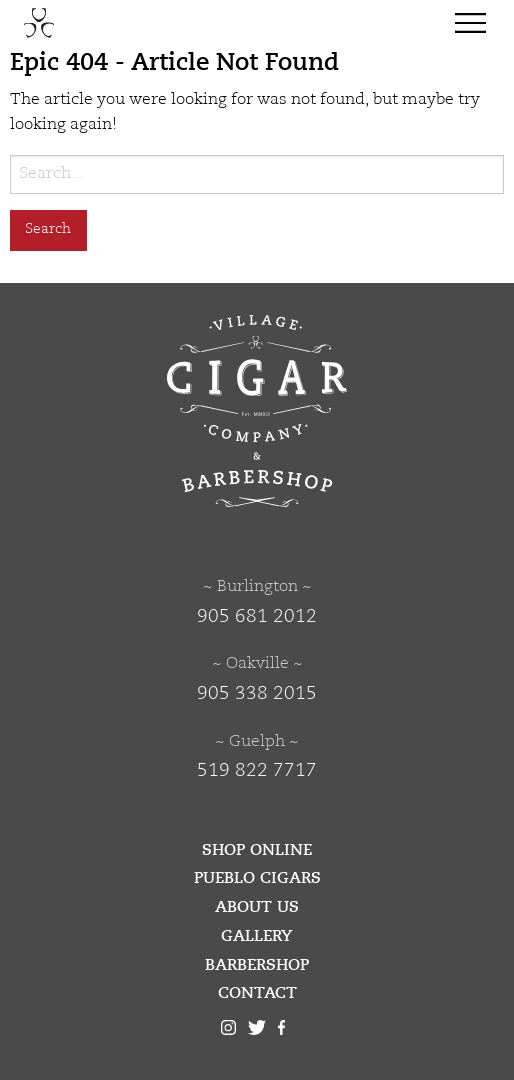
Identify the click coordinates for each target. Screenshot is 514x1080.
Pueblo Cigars (257, 878)
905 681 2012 (257, 617)
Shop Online (257, 850)
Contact (257, 993)
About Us (257, 907)
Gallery (257, 936)
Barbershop (257, 965)
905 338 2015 (257, 694)
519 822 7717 (257, 771)
